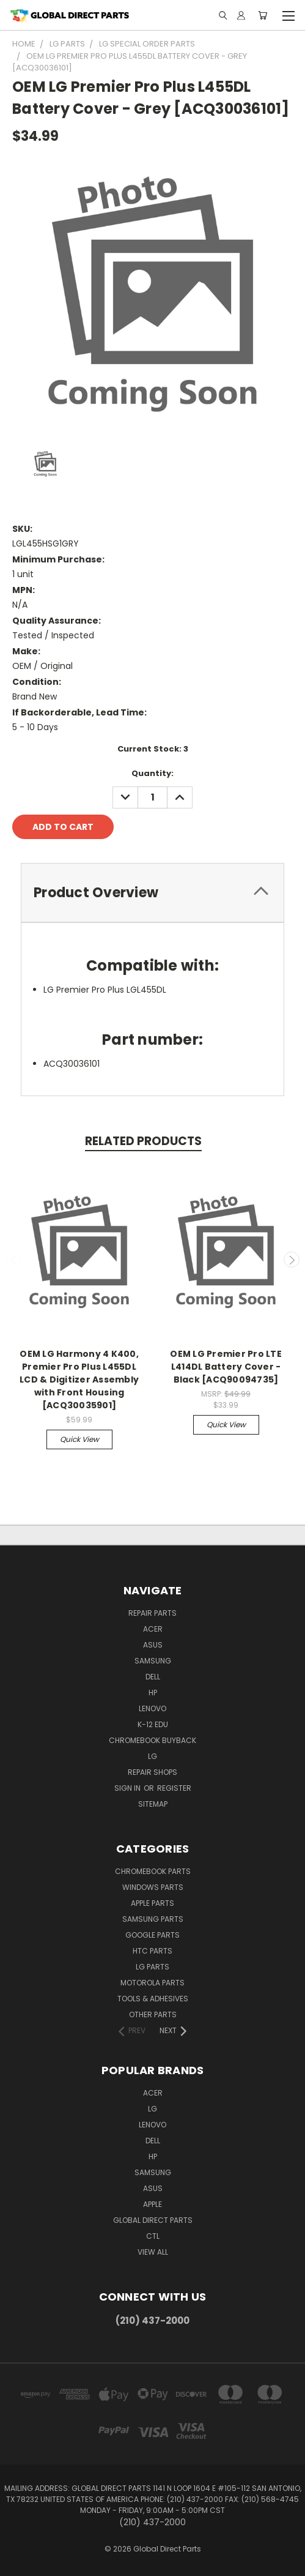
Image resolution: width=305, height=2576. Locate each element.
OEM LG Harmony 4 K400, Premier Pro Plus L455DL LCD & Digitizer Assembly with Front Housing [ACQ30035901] (79, 1379)
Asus (153, 1645)
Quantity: (152, 773)
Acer (153, 1629)
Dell (152, 1676)
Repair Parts (152, 1613)
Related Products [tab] (143, 1141)
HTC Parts (152, 1951)
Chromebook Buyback (152, 1740)
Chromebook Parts (153, 1871)
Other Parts (153, 2014)
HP (153, 1692)
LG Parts (152, 1967)
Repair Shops (152, 1772)
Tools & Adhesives (152, 1998)
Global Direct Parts (153, 2220)
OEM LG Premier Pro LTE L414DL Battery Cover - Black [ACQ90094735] (226, 1367)
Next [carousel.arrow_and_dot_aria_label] (291, 1259)
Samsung (152, 1661)
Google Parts (152, 1935)
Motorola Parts (152, 1982)
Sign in (128, 1788)
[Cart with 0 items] (262, 15)
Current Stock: (152, 749)
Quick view (79, 1439)
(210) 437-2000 (152, 2320)
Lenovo (152, 1708)
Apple (152, 2204)
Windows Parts (152, 1887)
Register (174, 1788)
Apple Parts (152, 1903)
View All (153, 2252)
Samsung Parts (152, 1919)
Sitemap (152, 1804)
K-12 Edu (153, 1724)
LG (152, 1756)
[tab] (152, 892)
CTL (153, 2236)
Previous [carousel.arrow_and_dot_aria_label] (14, 1259)
